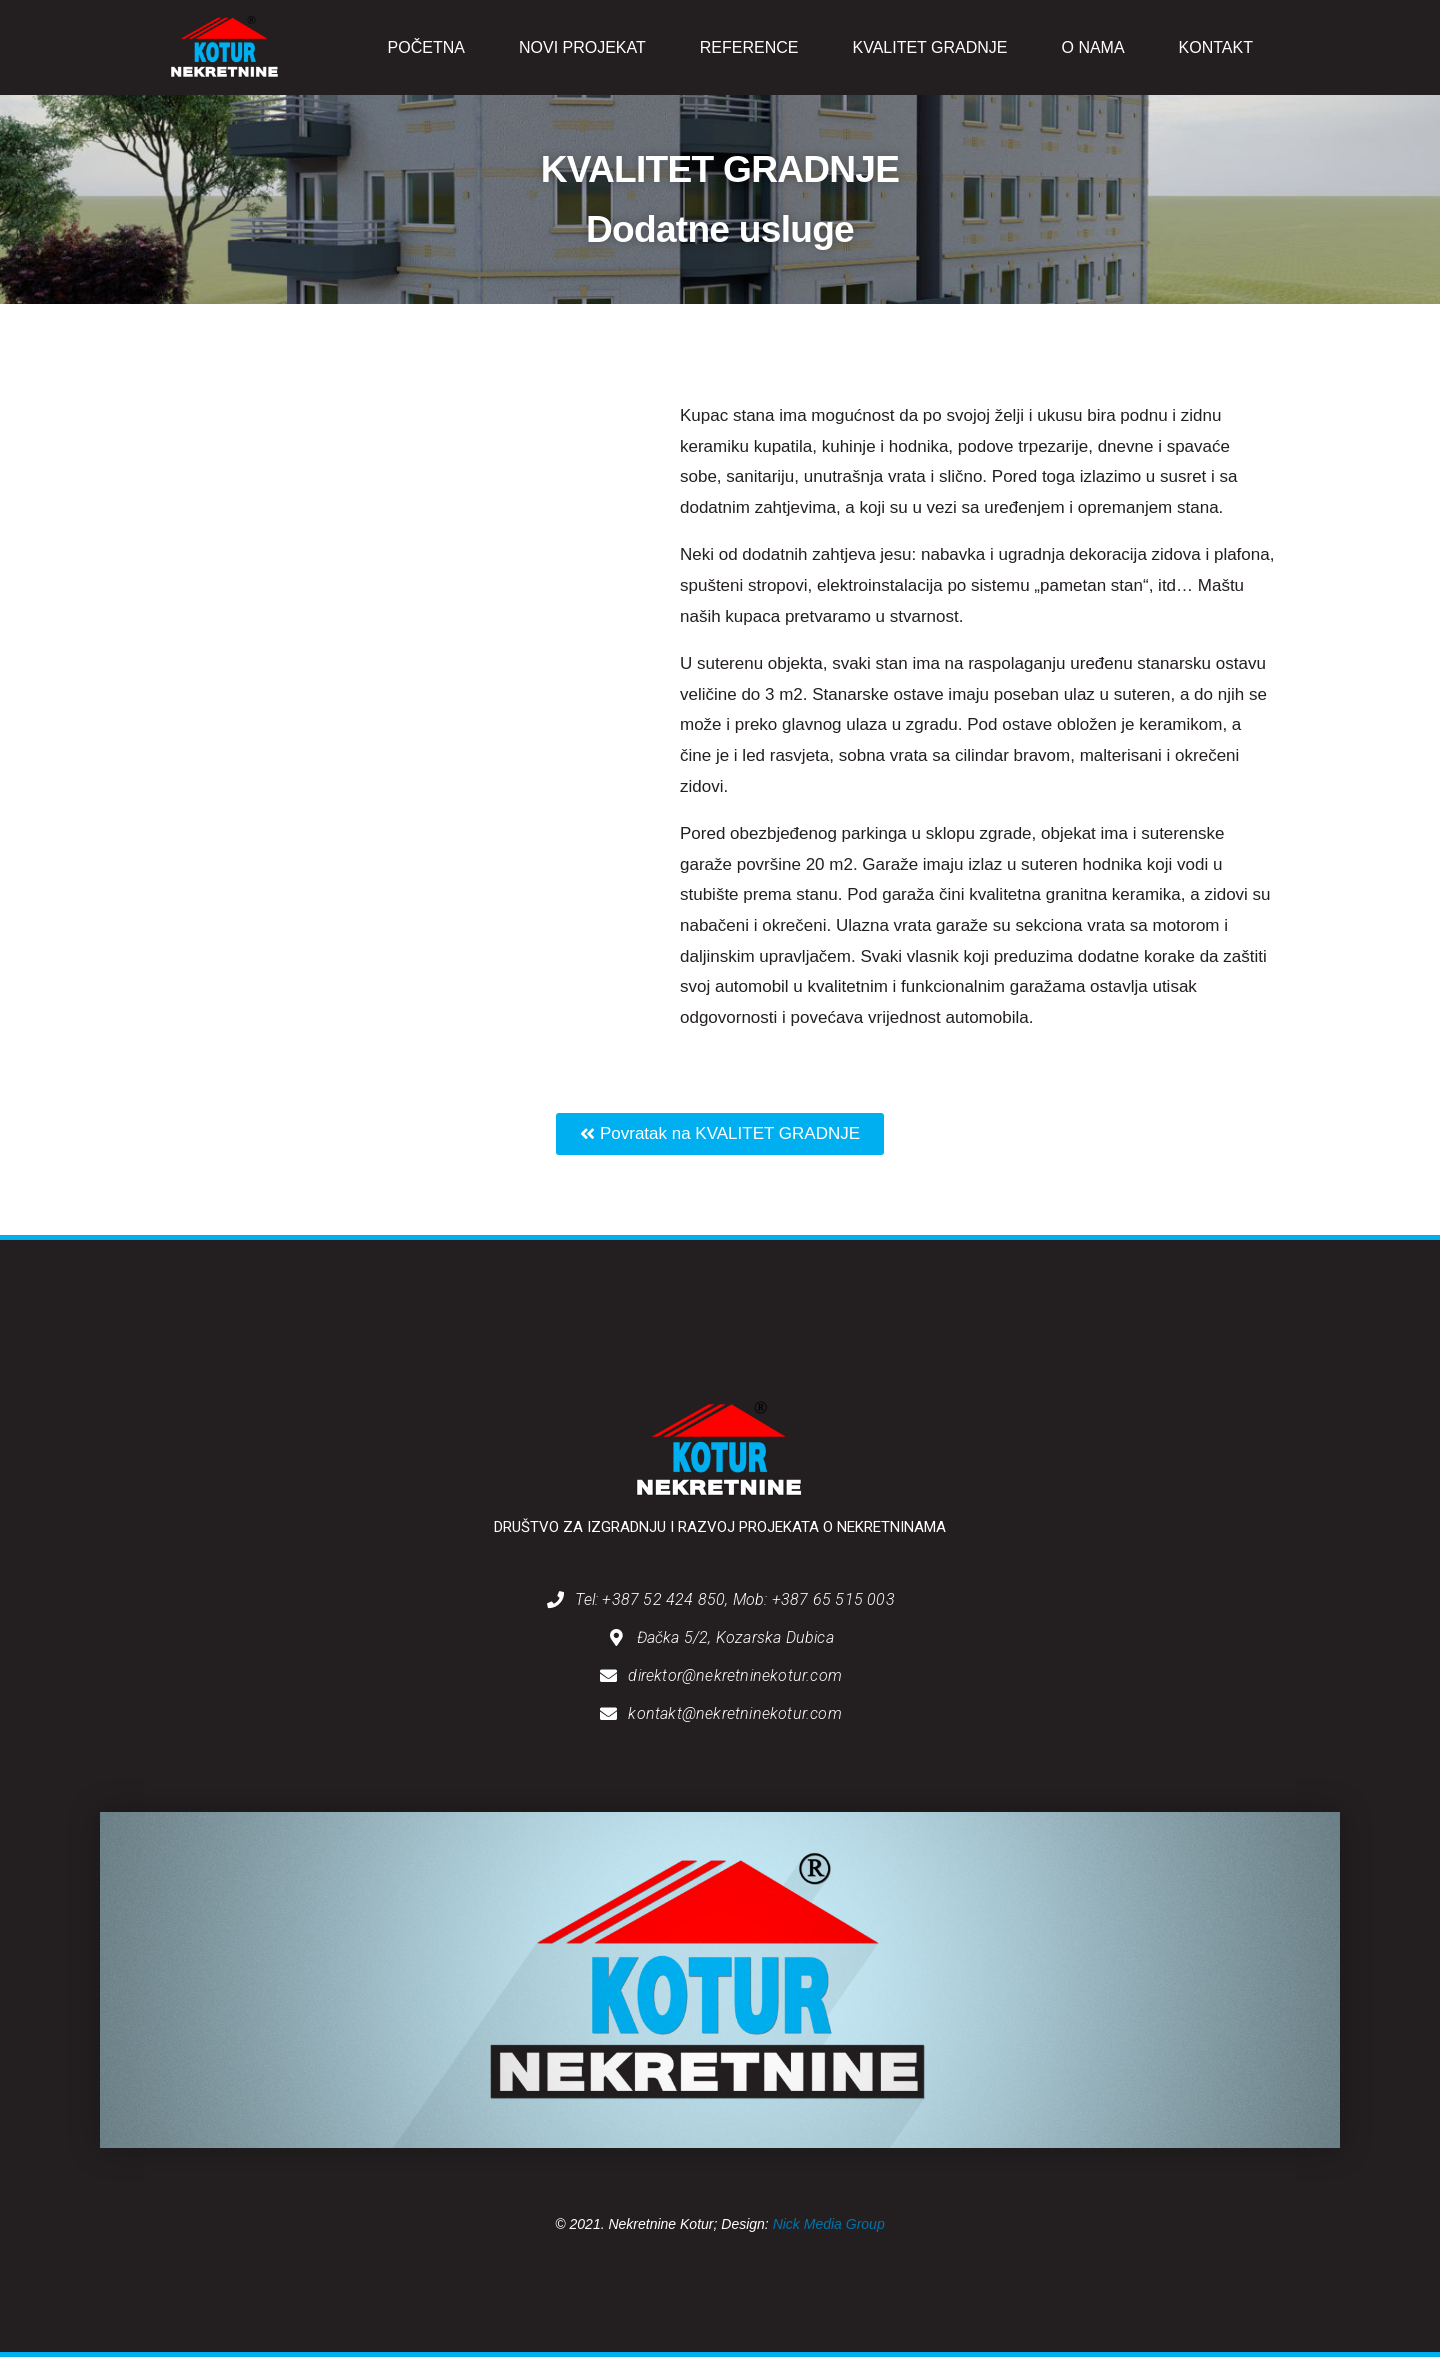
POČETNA (426, 47)
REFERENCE (749, 47)
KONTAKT (1216, 47)
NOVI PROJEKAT (582, 47)
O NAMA (1092, 47)
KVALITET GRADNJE (929, 47)
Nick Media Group (829, 2224)
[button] (720, 1134)
